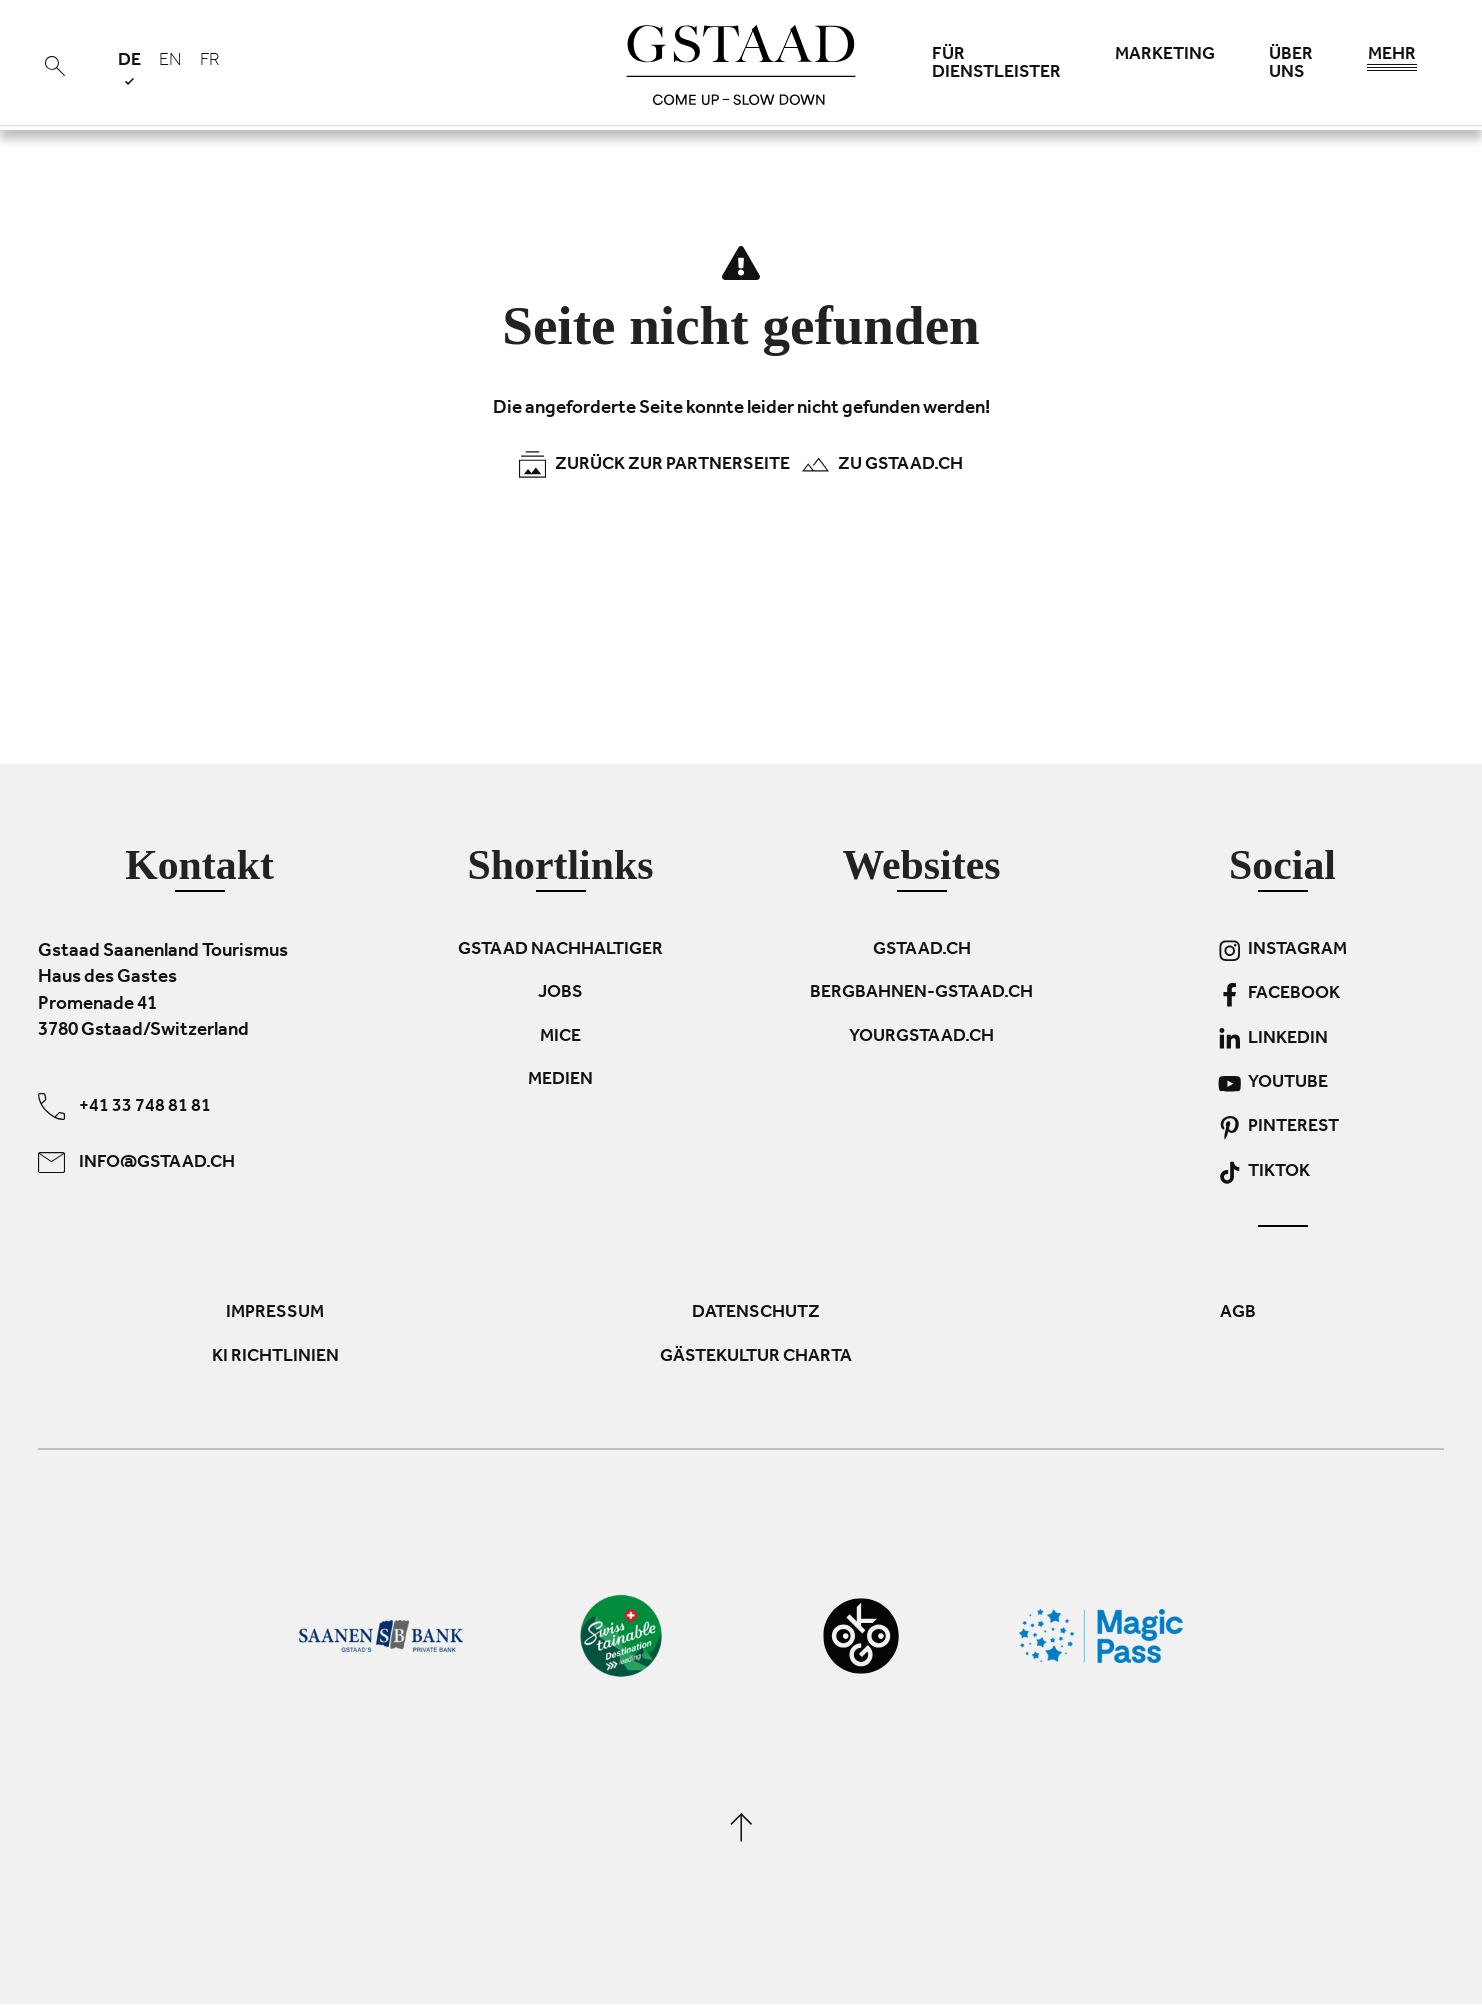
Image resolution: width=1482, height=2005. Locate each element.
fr (210, 62)
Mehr (1392, 60)
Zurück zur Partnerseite (654, 464)
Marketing (1165, 56)
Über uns (1291, 65)
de (129, 68)
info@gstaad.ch (136, 1162)
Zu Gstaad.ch (882, 464)
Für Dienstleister (996, 65)
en (170, 62)
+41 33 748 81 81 (124, 1106)
